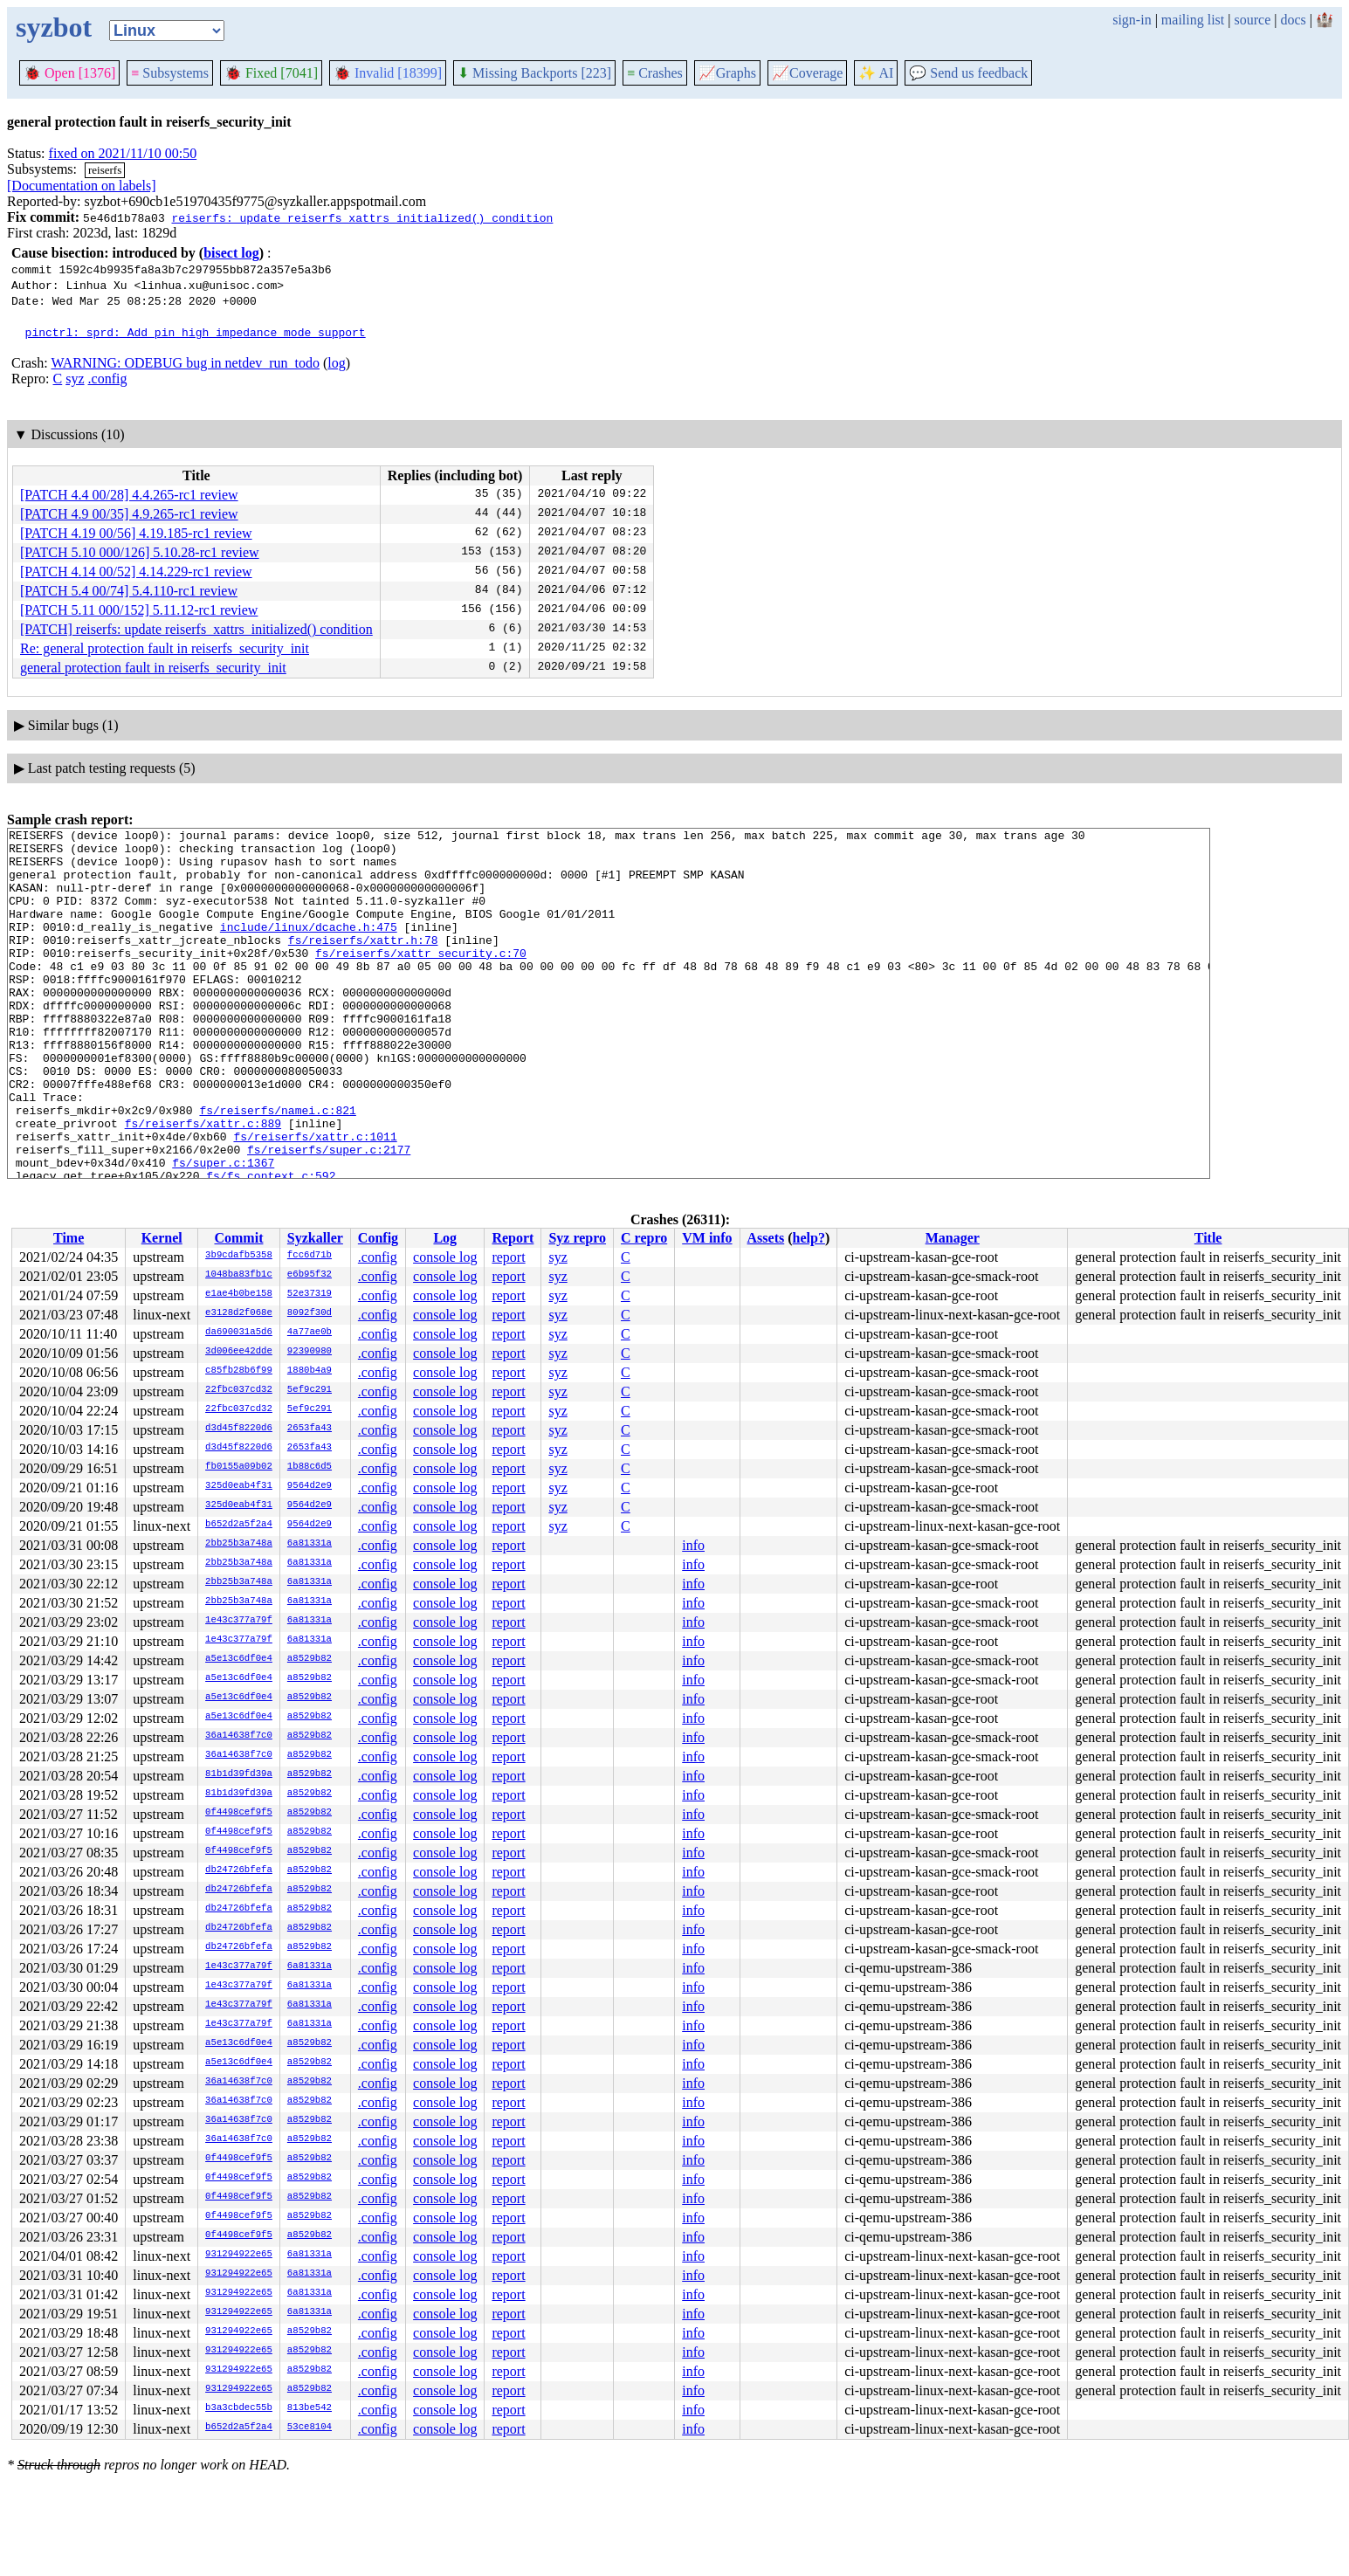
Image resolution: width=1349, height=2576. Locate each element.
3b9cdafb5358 (238, 1256)
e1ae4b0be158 (238, 1294)
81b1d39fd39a (238, 1774)
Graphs (727, 72)
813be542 (309, 2408)
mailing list (1192, 19)
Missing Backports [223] (534, 72)
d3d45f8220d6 (238, 1428)
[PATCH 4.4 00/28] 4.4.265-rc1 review (129, 494)
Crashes (655, 72)
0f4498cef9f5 (238, 1813)
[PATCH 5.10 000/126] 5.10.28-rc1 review (139, 552)
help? (809, 1237)
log (336, 362)
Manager (953, 1237)
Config (378, 1237)
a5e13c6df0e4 (238, 1659)
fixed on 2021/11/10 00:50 (123, 153)
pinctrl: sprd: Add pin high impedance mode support (195, 332)
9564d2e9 (309, 1486)
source (1253, 19)
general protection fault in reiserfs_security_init (153, 667)
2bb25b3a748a (238, 1544)
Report (512, 1237)
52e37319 (309, 1294)
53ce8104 (309, 2427)
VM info (707, 1237)
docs (1292, 19)
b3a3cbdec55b (238, 2408)
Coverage (807, 72)
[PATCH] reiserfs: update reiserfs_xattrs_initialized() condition (196, 629)
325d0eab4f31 (238, 1486)
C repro (644, 1237)
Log (445, 1237)
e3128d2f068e (238, 1313)
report (508, 1257)
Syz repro (577, 1237)
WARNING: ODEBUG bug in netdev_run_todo (185, 362)
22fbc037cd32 (238, 1390)
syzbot (54, 27)
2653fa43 (309, 1428)
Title (1208, 1237)
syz (74, 378)
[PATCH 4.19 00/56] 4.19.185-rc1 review (136, 533)
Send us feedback (968, 72)
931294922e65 (238, 2255)
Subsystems (170, 72)
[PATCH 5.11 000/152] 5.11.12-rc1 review (139, 610)
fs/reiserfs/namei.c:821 (277, 1167)
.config (107, 378)
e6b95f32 (309, 1275)
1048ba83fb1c (238, 1275)
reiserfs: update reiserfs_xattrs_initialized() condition (362, 217)
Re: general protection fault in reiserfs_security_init (164, 648)
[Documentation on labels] (81, 185)
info (693, 1545)
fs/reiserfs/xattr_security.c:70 (421, 979)
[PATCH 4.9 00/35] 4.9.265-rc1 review (129, 513)
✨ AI (875, 72)
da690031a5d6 (238, 1332)
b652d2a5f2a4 (238, 1525)
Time (68, 1237)
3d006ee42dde (238, 1352)
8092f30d (309, 1313)
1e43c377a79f (238, 1621)
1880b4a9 (309, 1371)
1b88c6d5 (309, 1467)
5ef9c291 (309, 1390)
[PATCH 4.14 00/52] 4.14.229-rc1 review (136, 571)
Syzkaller (315, 1237)
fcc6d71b (309, 1256)
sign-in (1131, 19)
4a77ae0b (309, 1332)
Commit (238, 1237)
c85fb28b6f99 (238, 1371)
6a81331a (309, 1544)
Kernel (161, 1237)
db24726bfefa (238, 1870)
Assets (766, 1237)
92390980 (309, 1352)
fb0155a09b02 (238, 1467)
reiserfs (104, 169)
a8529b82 (309, 1659)
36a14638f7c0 (238, 1736)
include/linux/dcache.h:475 (308, 947)
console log (445, 1257)
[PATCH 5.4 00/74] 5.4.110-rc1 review (128, 590)
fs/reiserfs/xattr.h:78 (363, 963)
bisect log (231, 252)
